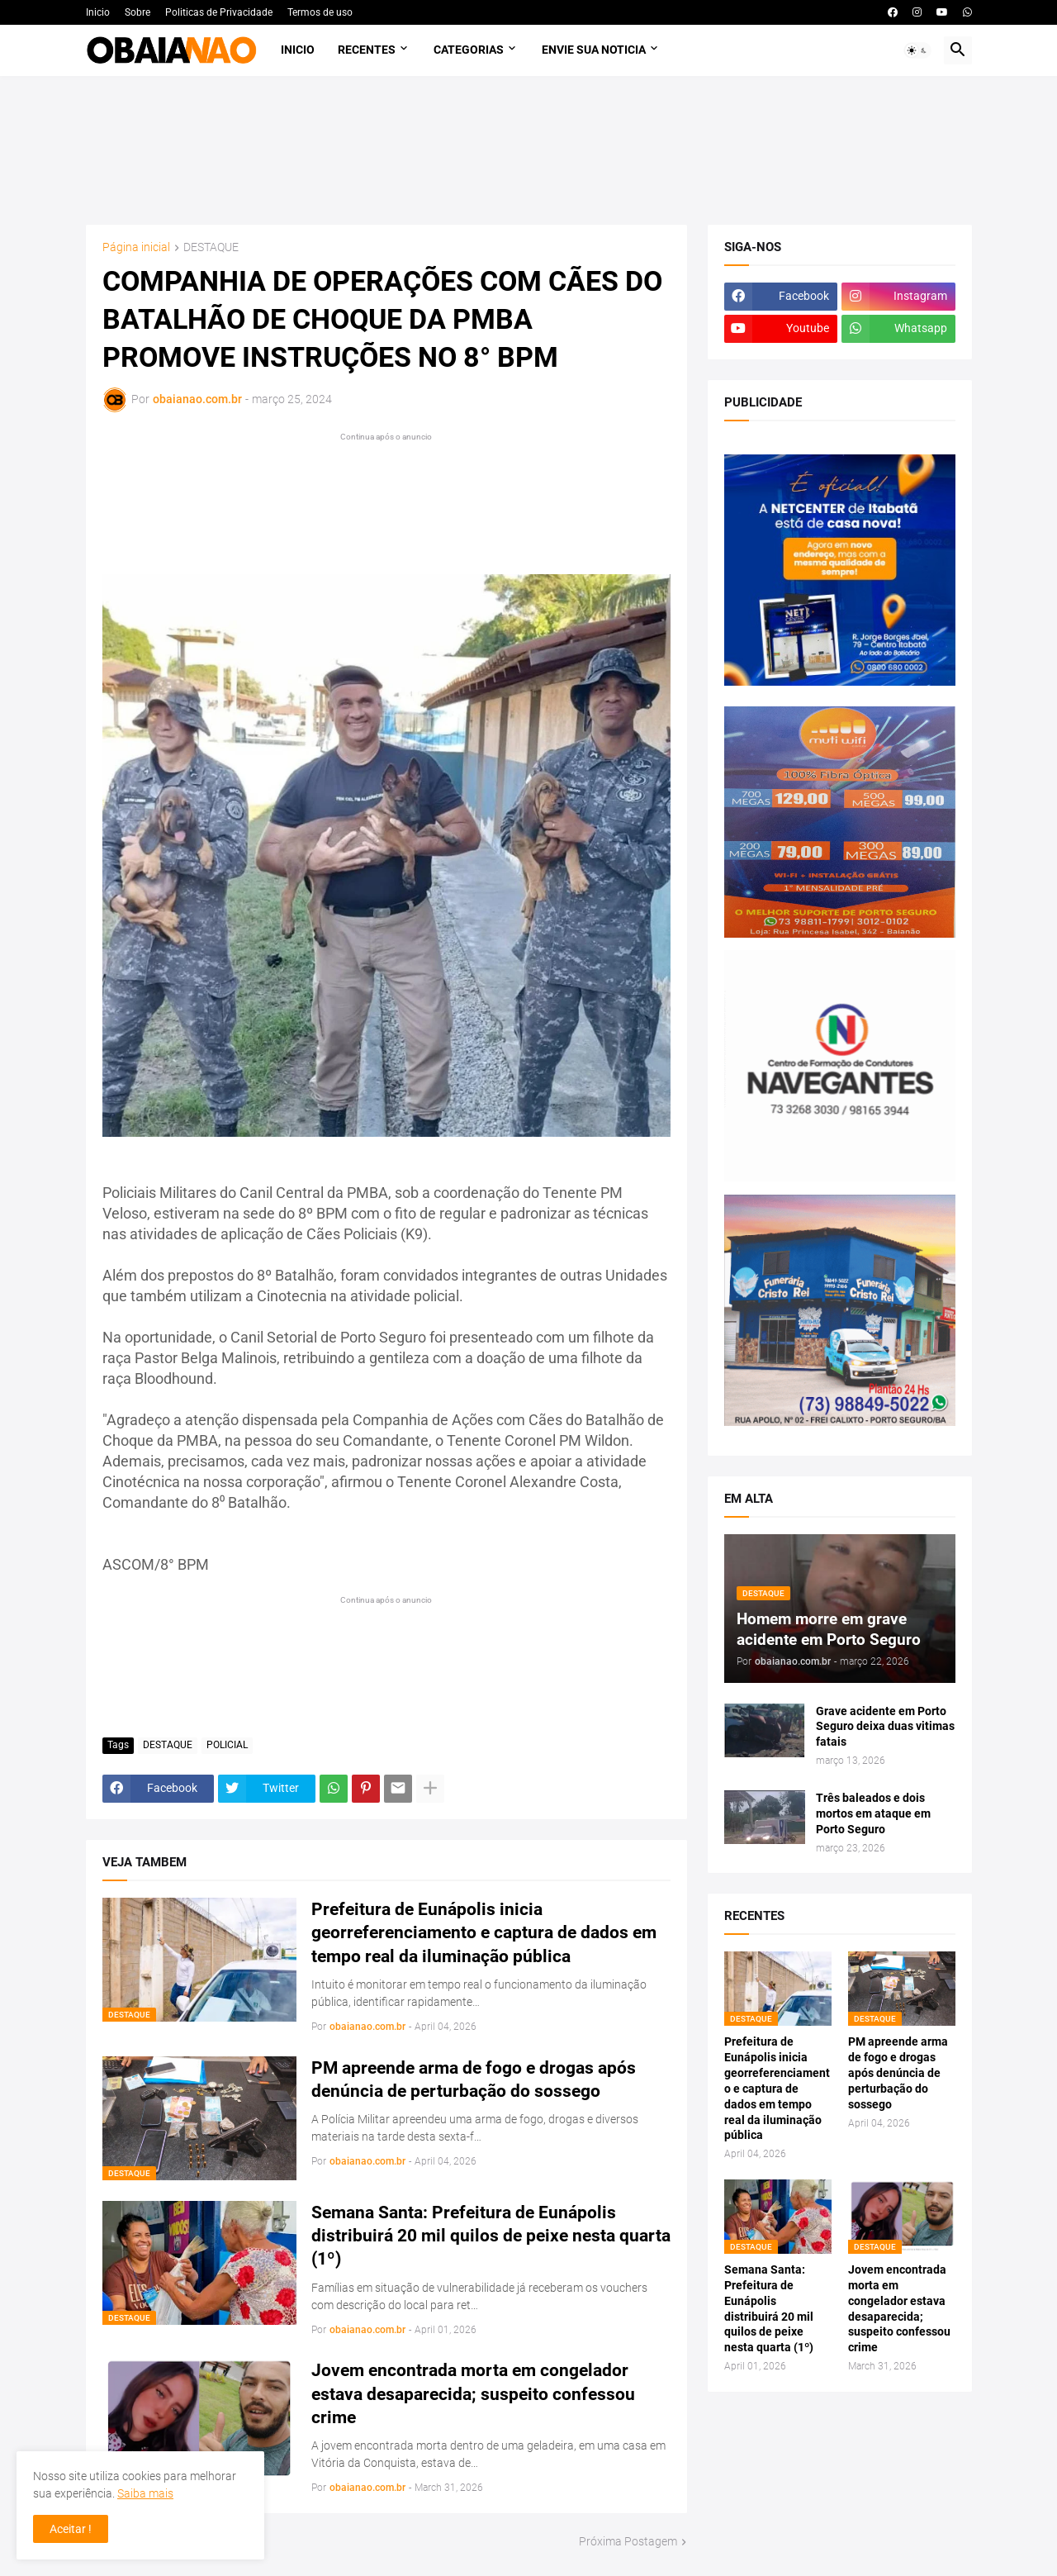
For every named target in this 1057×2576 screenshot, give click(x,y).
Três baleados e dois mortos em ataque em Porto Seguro (873, 1813)
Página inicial (136, 247)
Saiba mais (145, 2493)
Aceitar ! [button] (71, 2529)
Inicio (98, 12)
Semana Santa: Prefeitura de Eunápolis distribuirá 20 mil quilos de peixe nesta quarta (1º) (491, 2236)
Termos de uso (320, 12)
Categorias (469, 49)
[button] (917, 50)
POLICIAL (227, 1745)
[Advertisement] (529, 150)
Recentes (367, 49)
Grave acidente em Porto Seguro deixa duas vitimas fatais (885, 1726)
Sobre (137, 12)
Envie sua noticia (594, 49)
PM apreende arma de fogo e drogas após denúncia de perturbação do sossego (473, 2079)
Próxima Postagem (628, 2541)
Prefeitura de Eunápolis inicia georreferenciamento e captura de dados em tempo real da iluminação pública (483, 1932)
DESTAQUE (211, 247)
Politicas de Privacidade (219, 12)
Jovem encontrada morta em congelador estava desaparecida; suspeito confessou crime (473, 2393)
